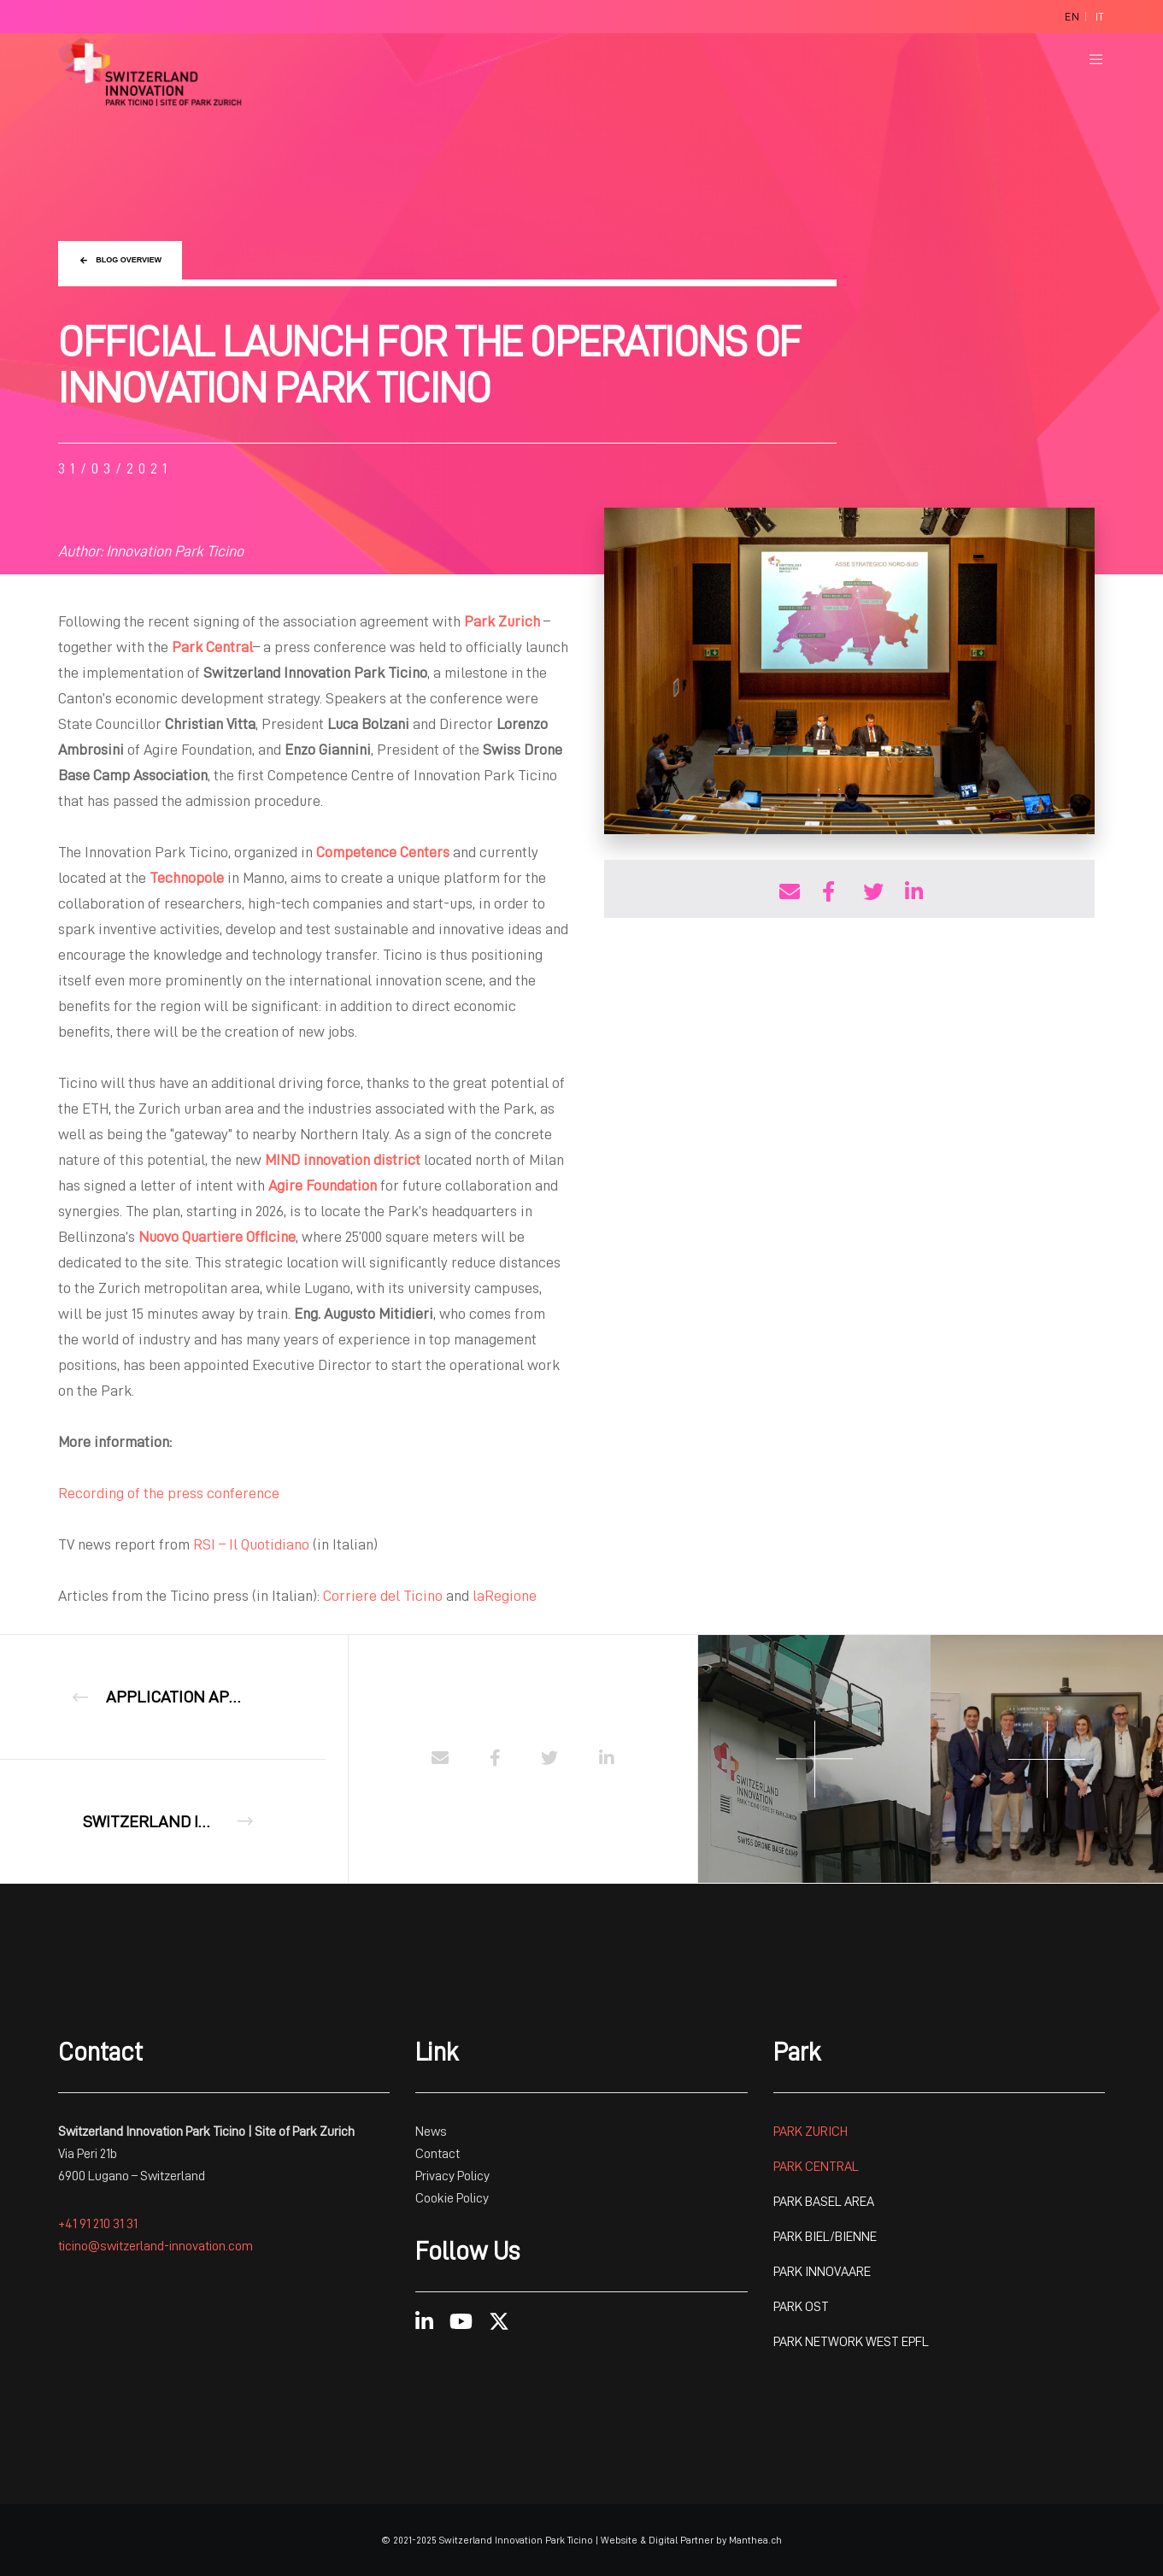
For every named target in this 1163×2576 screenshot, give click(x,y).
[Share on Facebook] (829, 889)
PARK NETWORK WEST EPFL (851, 2342)
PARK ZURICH (810, 2131)
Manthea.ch (755, 2540)
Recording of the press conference (168, 1493)
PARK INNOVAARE (822, 2272)
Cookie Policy (452, 2198)
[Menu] (1085, 59)
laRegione (505, 1595)
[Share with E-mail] (787, 889)
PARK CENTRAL (816, 2166)
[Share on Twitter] (871, 889)
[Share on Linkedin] (912, 889)
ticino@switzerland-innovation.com (155, 2246)
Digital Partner (681, 2540)
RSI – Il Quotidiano (251, 1544)
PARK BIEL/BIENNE (825, 2237)
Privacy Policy (452, 2176)
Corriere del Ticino (383, 1595)
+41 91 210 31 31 (98, 2224)
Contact (438, 2154)
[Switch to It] (1100, 17)
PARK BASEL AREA (823, 2201)
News (431, 2131)
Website (619, 2540)
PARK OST (801, 2307)
